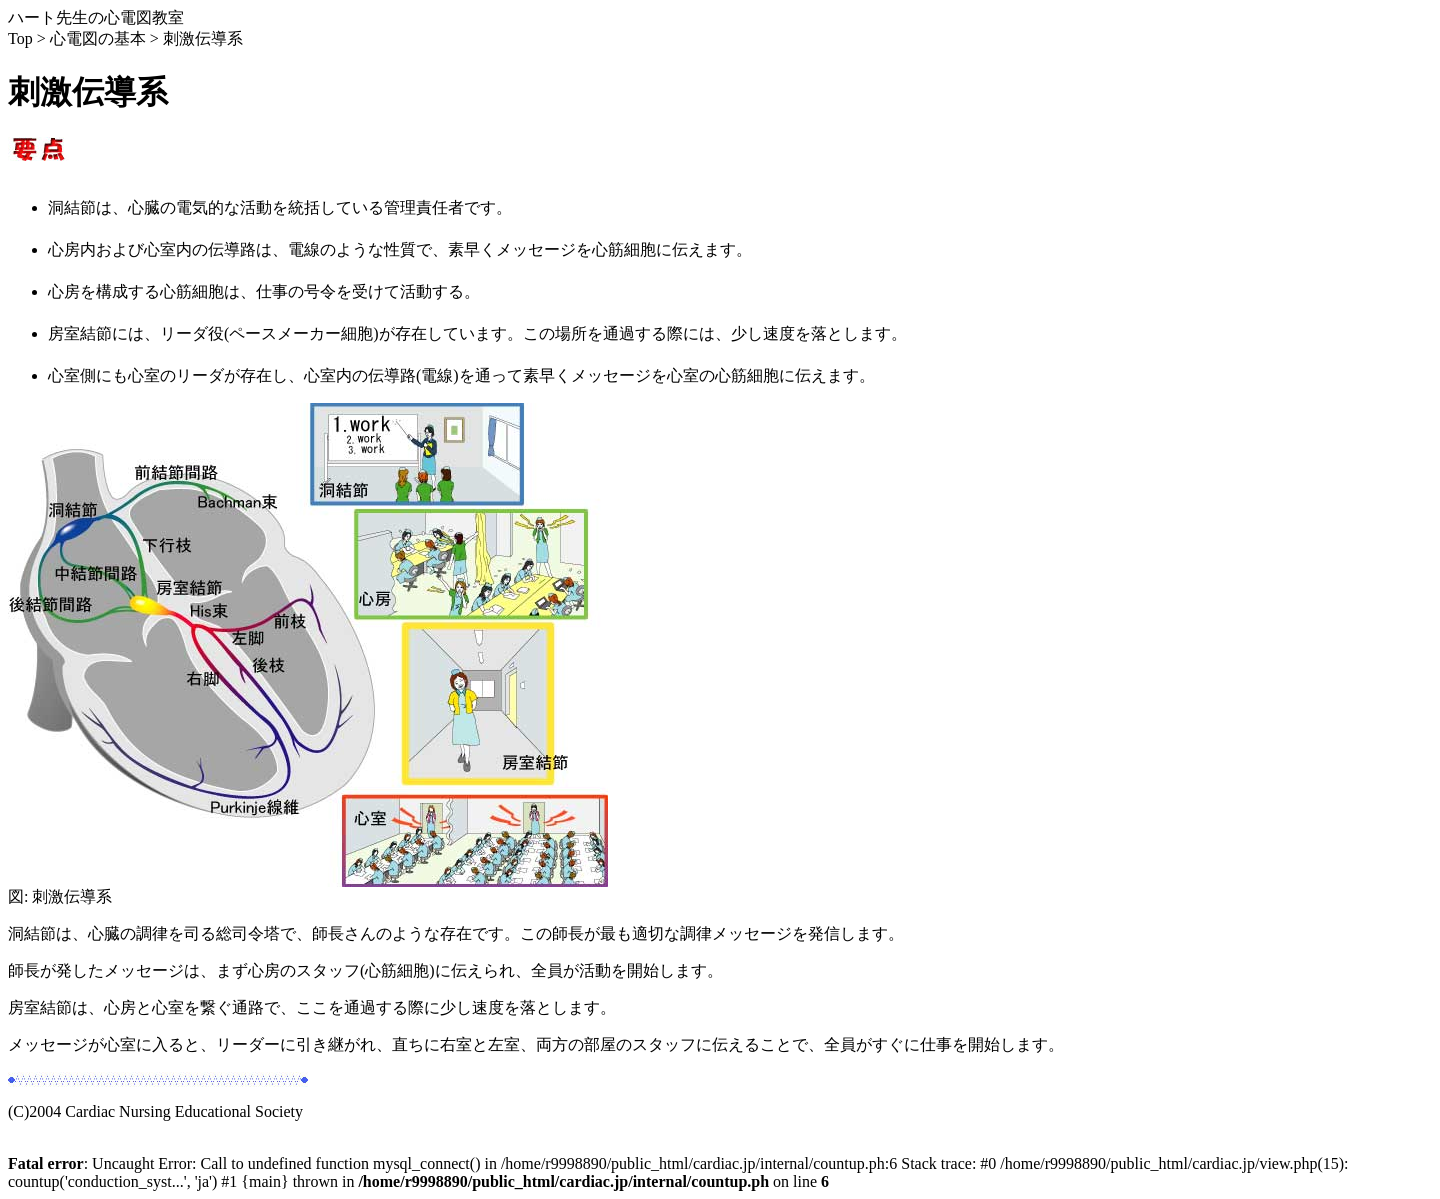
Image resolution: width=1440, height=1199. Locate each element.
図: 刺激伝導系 (308, 889)
